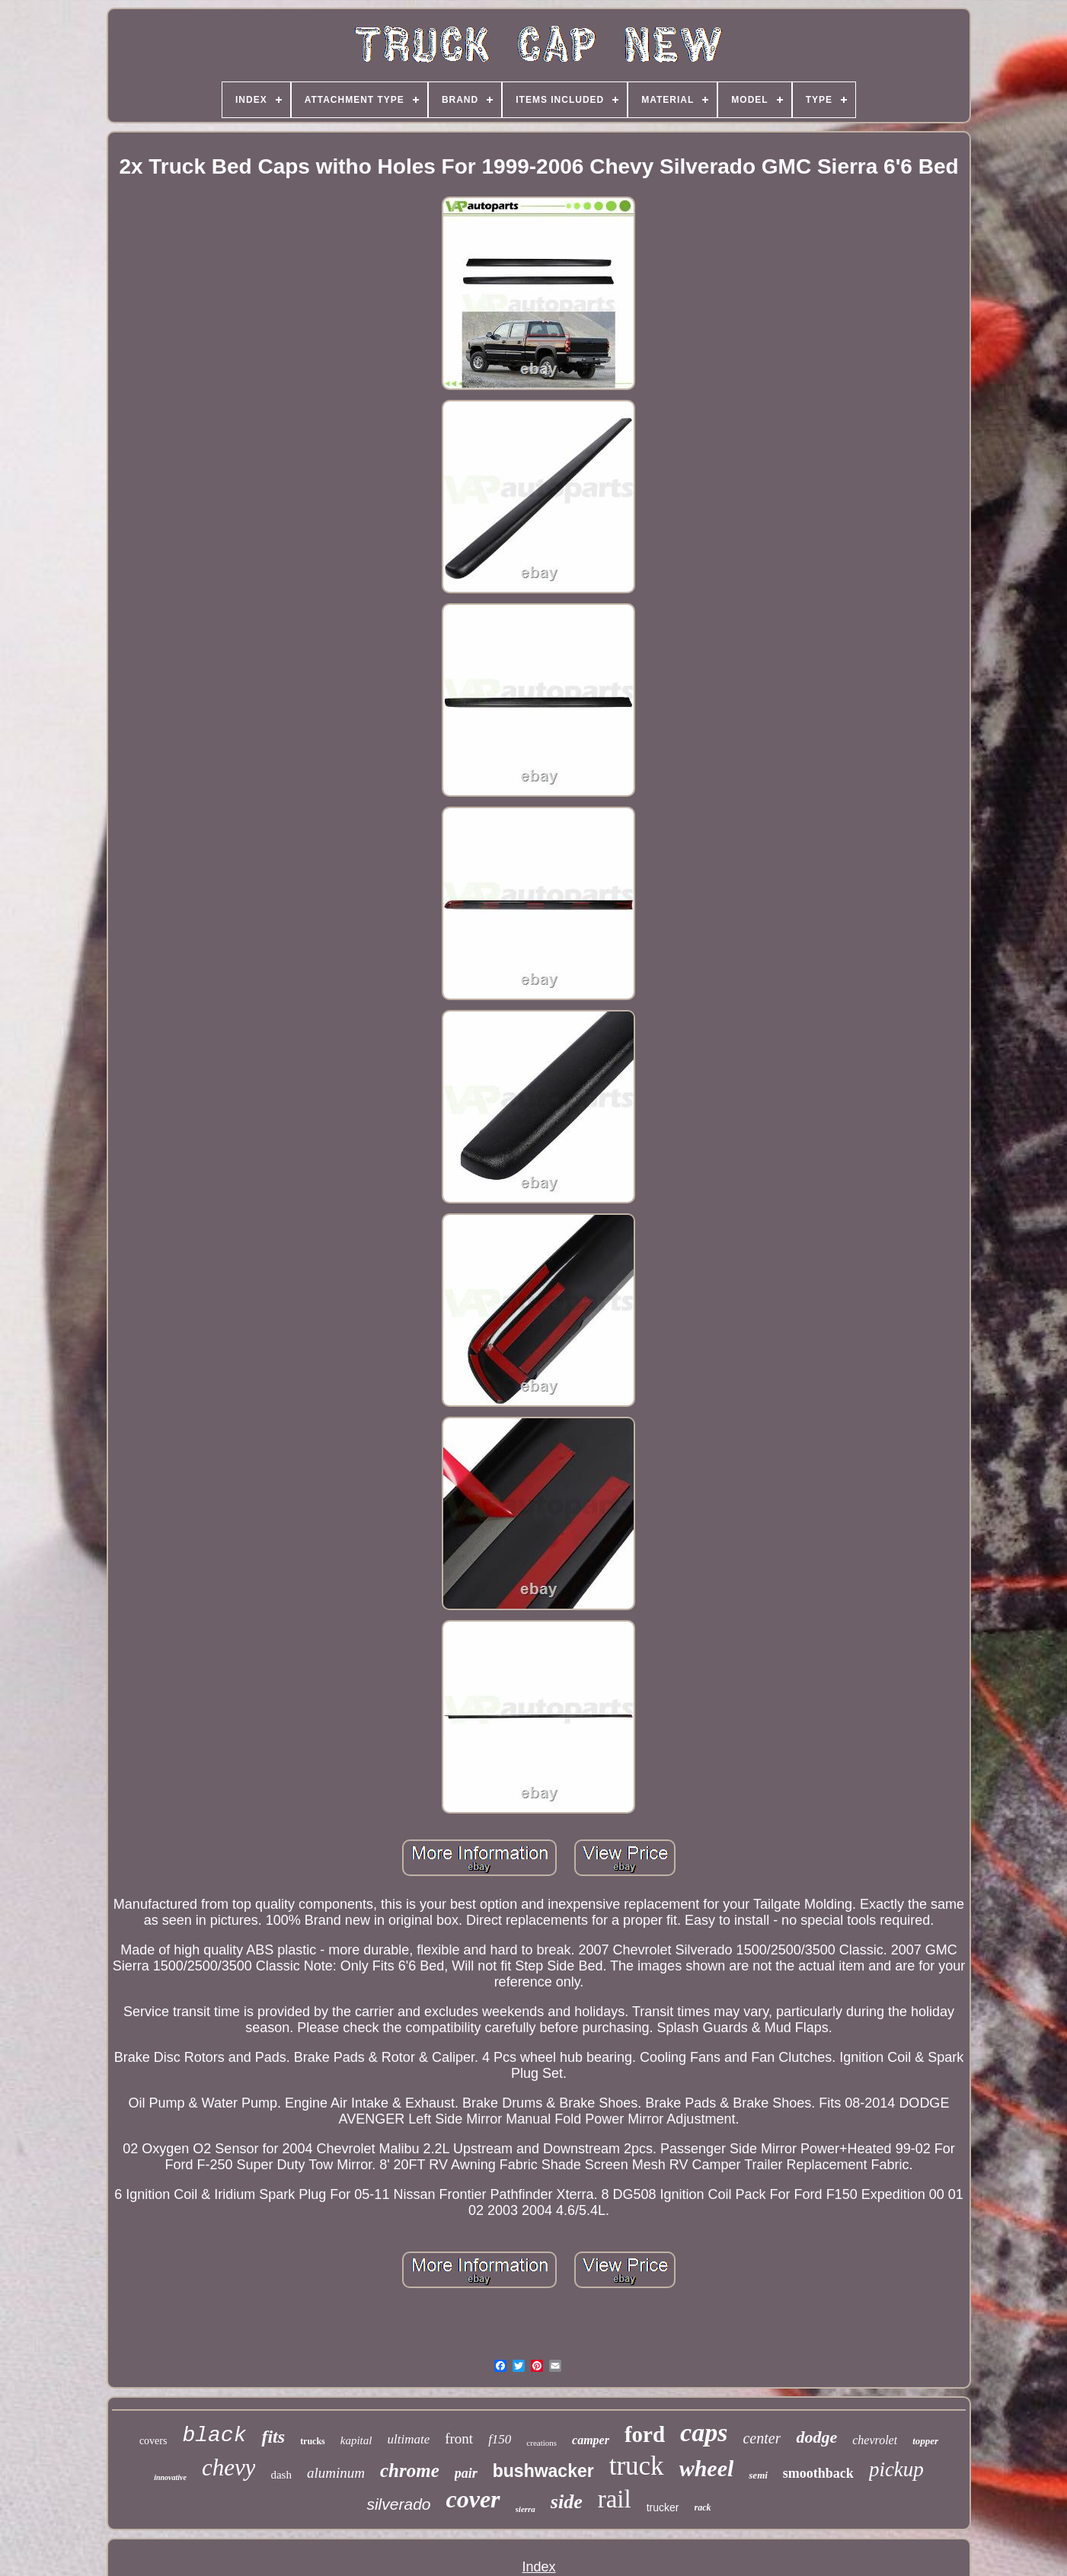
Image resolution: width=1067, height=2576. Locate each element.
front (459, 2439)
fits (273, 2437)
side (567, 2502)
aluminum (336, 2473)
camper (590, 2440)
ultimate (408, 2439)
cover (473, 2499)
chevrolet (874, 2440)
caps (703, 2432)
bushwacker (543, 2471)
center (762, 2438)
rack (703, 2507)
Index (538, 2566)
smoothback (818, 2473)
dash (281, 2475)
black (214, 2435)
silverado (398, 2504)
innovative (170, 2477)
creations (541, 2442)
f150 (499, 2439)
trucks (312, 2441)
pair (466, 2473)
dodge (816, 2437)
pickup (896, 2469)
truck (636, 2466)
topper (925, 2441)
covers (153, 2441)
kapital (356, 2440)
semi (758, 2475)
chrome (409, 2470)
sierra (525, 2509)
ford (645, 2434)
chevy (229, 2467)
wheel (706, 2468)
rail (614, 2499)
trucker (663, 2507)
